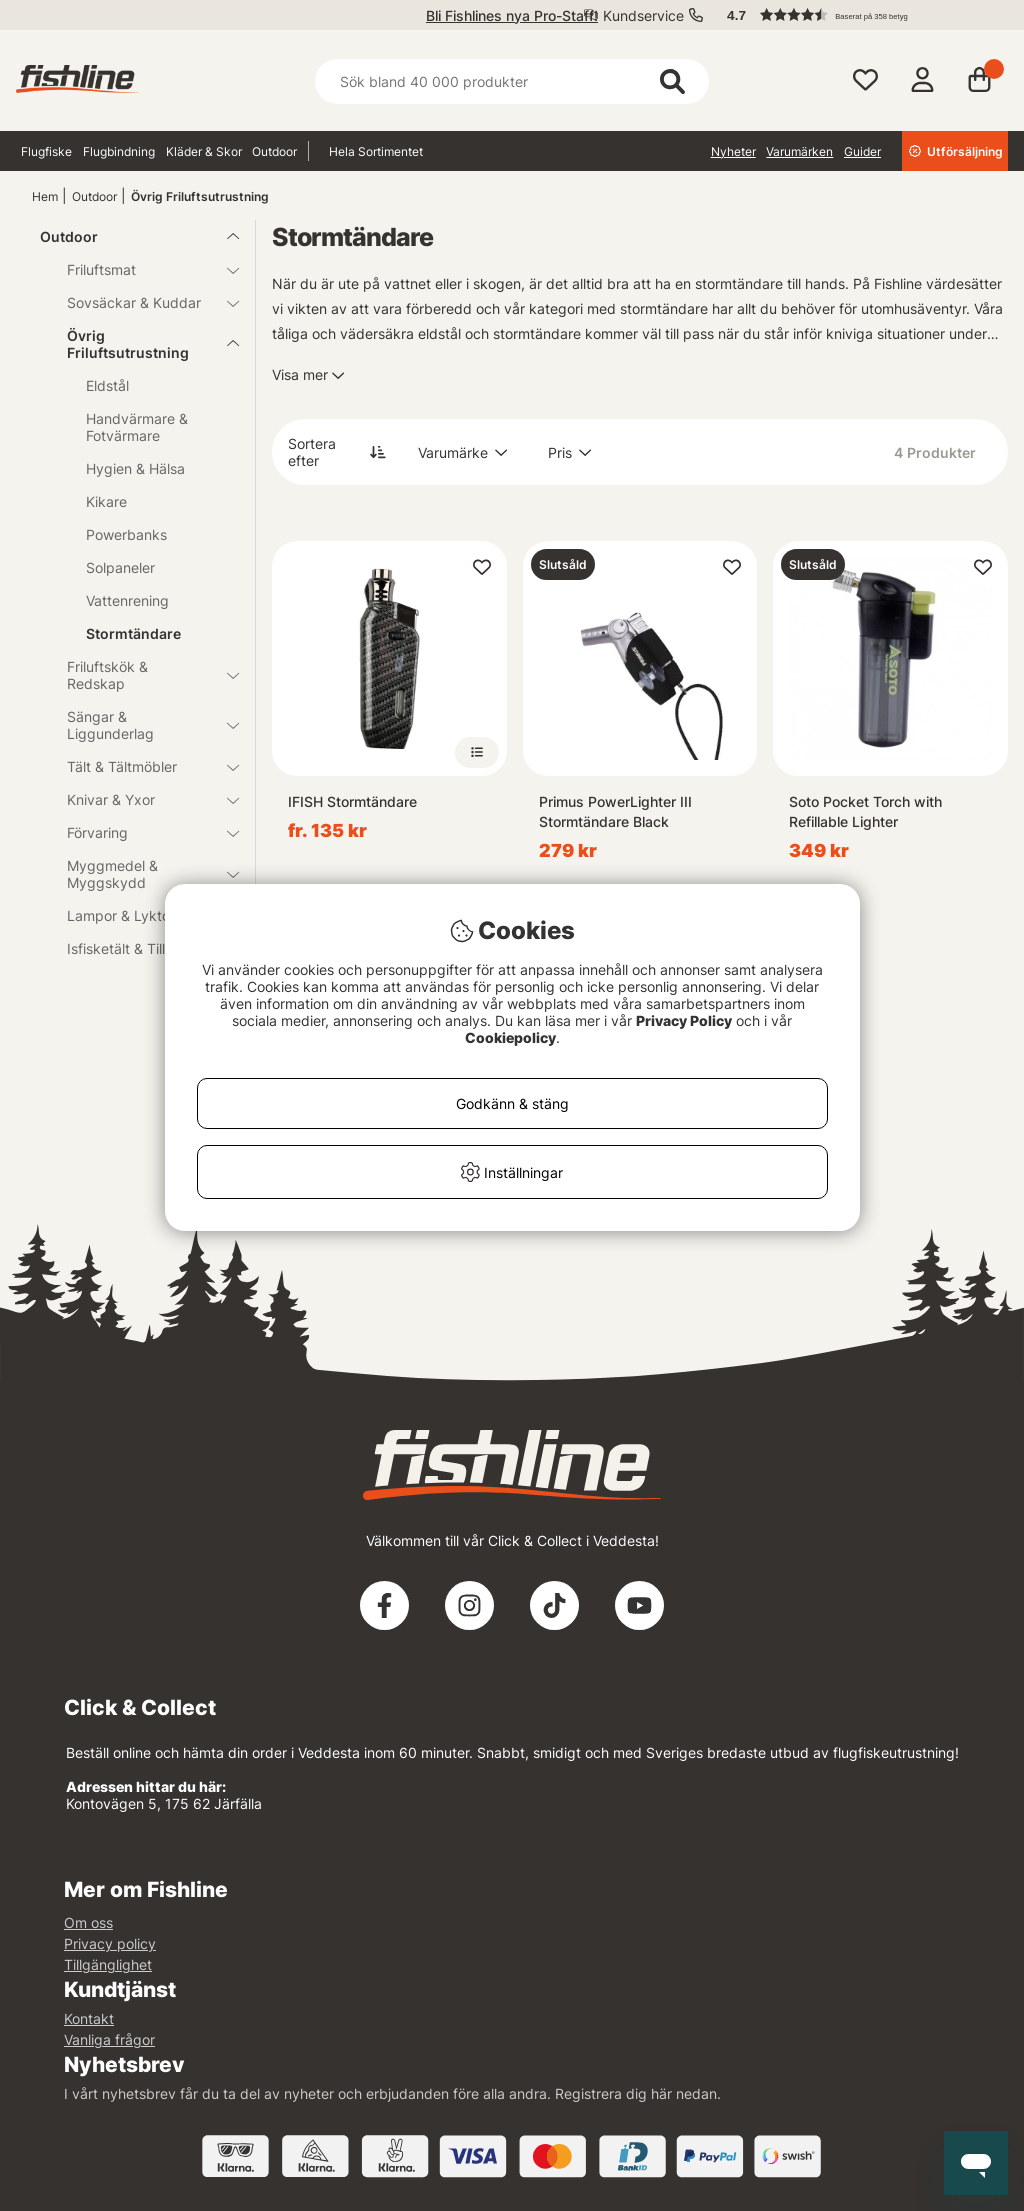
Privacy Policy (684, 1020)
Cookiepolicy (510, 1037)
